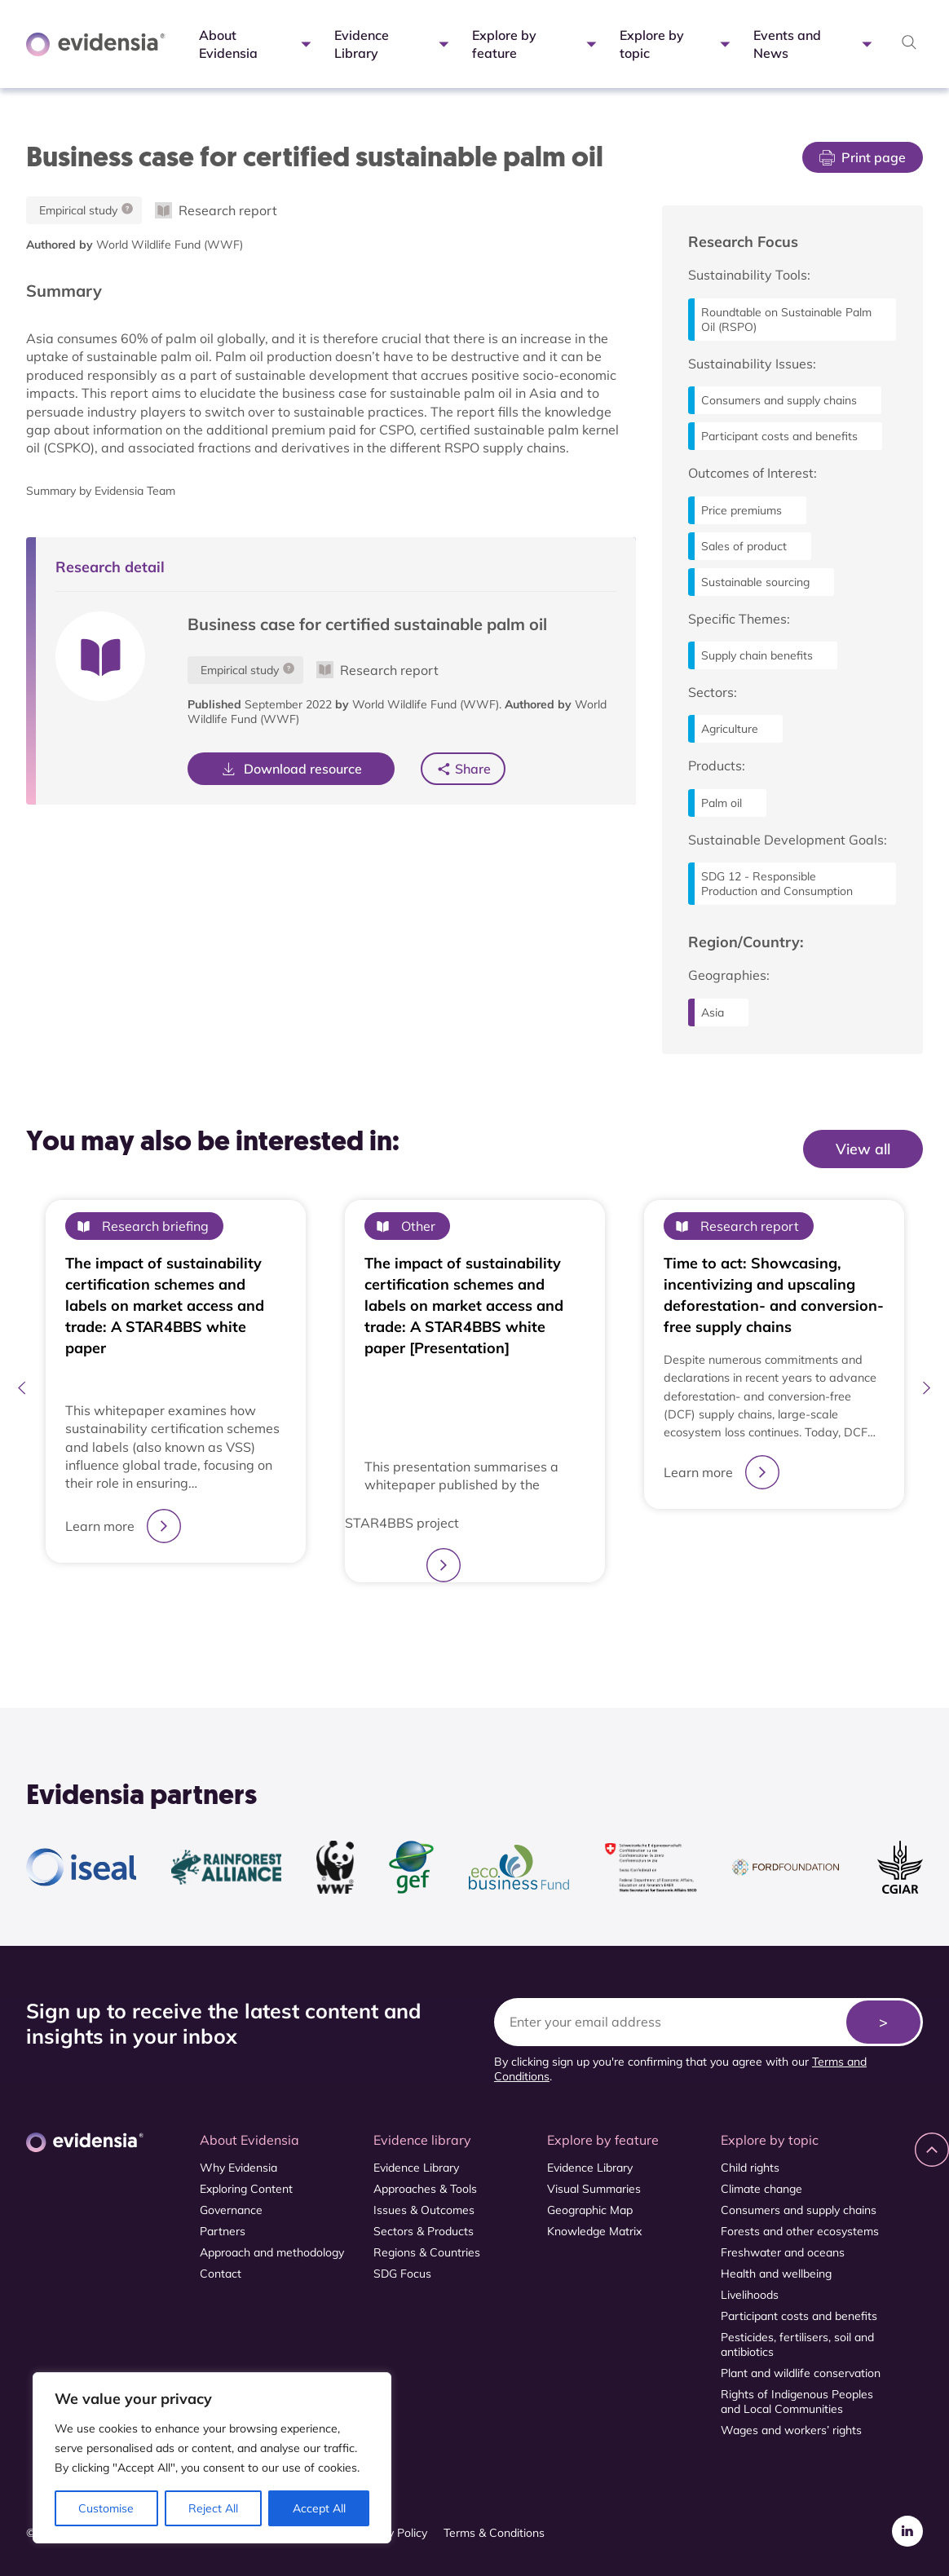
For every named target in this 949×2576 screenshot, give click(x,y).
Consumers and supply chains (798, 2210)
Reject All (213, 2508)
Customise (106, 2508)
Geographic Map (590, 2210)
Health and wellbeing (776, 2273)
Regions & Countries (426, 2252)
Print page (862, 157)
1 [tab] (466, 1621)
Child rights (750, 2167)
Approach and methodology (272, 2252)
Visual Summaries (594, 2188)
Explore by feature (536, 44)
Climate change (761, 2188)
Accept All (319, 2508)
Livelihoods (750, 2294)
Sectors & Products (423, 2231)
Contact (220, 2273)
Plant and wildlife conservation (801, 2373)
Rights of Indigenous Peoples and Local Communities (797, 2401)
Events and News (814, 44)
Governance (231, 2210)
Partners (222, 2231)
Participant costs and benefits (799, 2316)
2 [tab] (483, 1621)
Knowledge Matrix (594, 2231)
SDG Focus (402, 2273)
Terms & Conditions (494, 2532)
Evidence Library (393, 44)
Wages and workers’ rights (791, 2430)
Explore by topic (677, 44)
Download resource (291, 769)
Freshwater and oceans (783, 2252)
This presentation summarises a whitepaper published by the (461, 1475)
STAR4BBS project (402, 1523)
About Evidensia (257, 44)
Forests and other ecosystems (800, 2231)
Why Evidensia (238, 2167)
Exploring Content (246, 2188)
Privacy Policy (391, 2532)
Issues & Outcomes (423, 2210)
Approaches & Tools (425, 2188)
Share (473, 768)
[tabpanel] (175, 1391)
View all (863, 1149)
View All (888, 1183)
